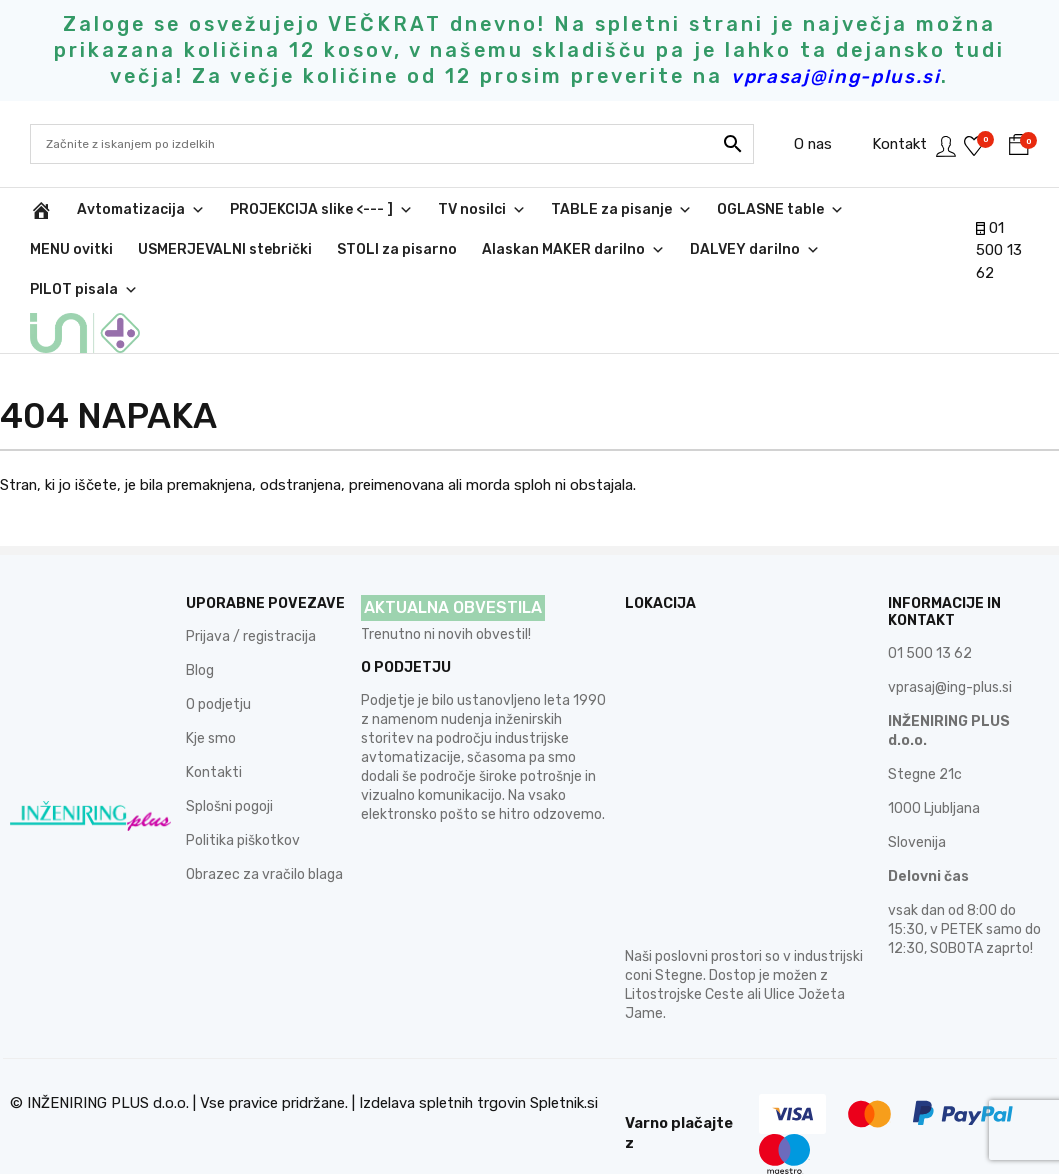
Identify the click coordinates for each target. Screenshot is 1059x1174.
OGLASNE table (780, 210)
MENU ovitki (71, 249)
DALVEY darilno (755, 250)
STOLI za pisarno (397, 249)
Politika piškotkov (243, 800)
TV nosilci (482, 210)
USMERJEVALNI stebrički (225, 249)
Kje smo (211, 698)
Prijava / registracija (251, 596)
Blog (200, 630)
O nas (780, 144)
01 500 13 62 (999, 250)
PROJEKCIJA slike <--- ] (321, 210)
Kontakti (214, 732)
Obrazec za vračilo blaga (264, 834)
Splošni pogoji (229, 766)
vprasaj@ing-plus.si (950, 647)
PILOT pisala (84, 290)
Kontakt (866, 144)
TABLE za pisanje (621, 210)
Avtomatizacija (141, 210)
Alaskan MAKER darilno (573, 250)
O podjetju (218, 664)
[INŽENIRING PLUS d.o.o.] (41, 210)
